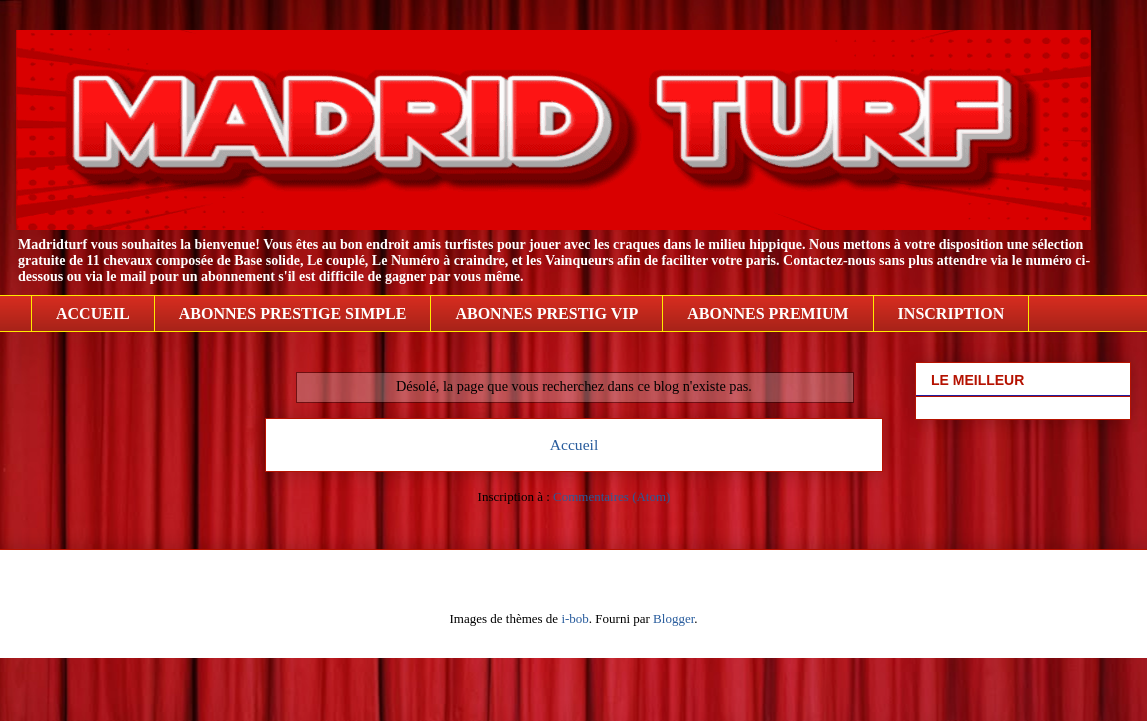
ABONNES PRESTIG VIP (546, 313)
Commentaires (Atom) (611, 496)
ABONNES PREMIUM (767, 313)
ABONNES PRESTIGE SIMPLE (293, 313)
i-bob (574, 618)
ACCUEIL (93, 313)
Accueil (574, 444)
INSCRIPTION (951, 313)
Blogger (673, 618)
